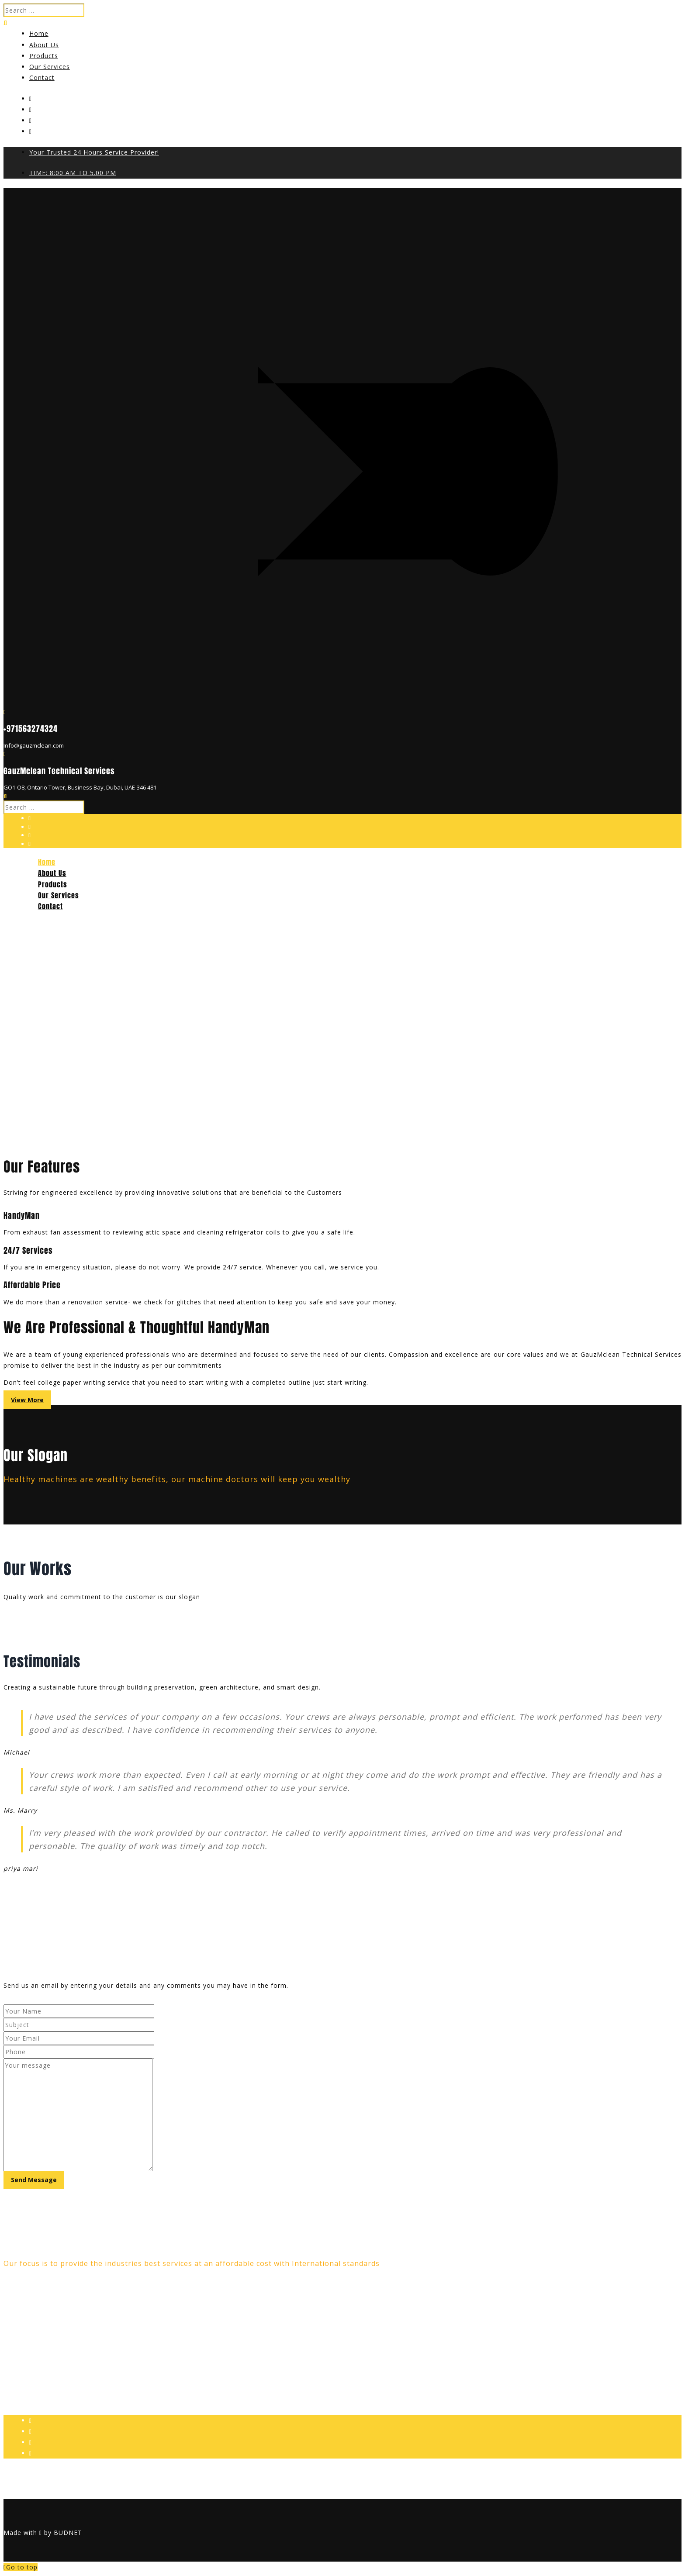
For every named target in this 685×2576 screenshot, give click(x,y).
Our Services (49, 66)
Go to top (20, 2567)
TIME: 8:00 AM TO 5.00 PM (72, 173)
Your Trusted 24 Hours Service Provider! (94, 152)
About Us (44, 45)
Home (38, 33)
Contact (42, 77)
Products (43, 56)
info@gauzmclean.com (44, 2369)
